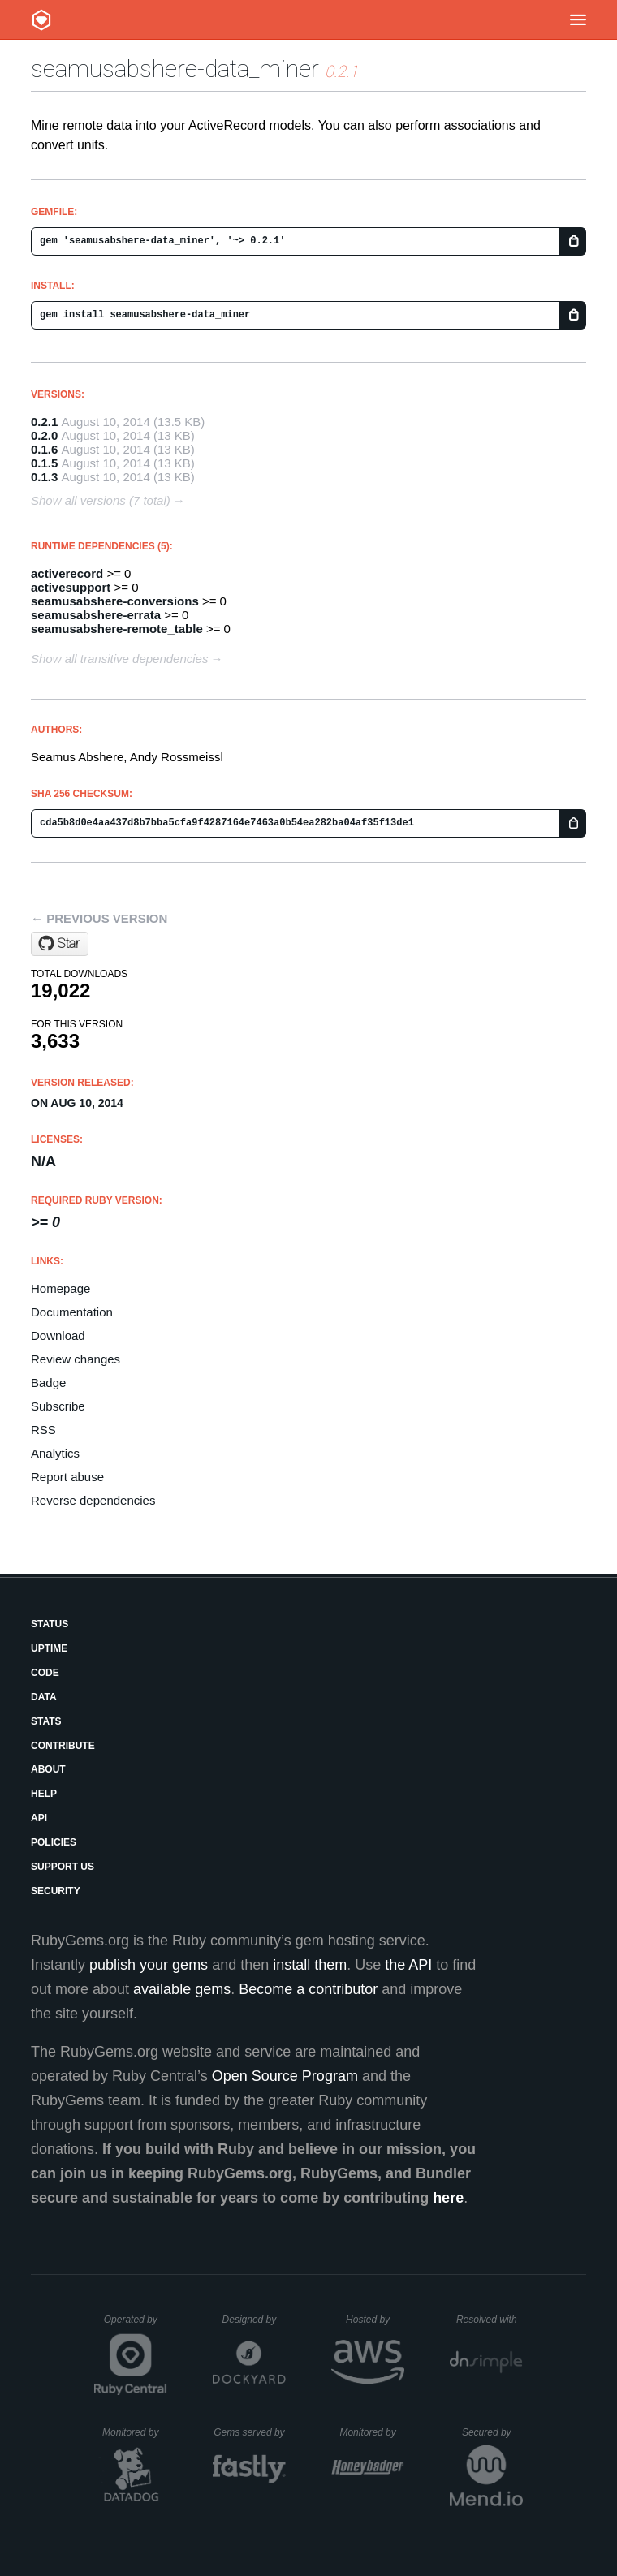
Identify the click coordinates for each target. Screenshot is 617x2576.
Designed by (254, 2319)
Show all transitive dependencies (119, 659)
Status (49, 1624)
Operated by (135, 2325)
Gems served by (250, 2432)
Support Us (62, 1866)
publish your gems (148, 1965)
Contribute (63, 1745)
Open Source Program (285, 2076)
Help (44, 1793)
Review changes (75, 1359)
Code (45, 1672)
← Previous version (99, 918)
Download (58, 1335)
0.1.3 (44, 477)
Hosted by (375, 2319)
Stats (46, 1721)
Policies (53, 1842)
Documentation (72, 1312)
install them (310, 1965)
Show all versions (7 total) (100, 500)
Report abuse (67, 1477)
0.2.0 (44, 435)
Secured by (492, 2432)
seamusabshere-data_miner (175, 68)
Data (44, 1697)
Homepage (60, 1288)
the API (408, 1965)
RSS (43, 1430)
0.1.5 (44, 463)
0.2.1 (44, 422)
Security (55, 1891)
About (48, 1769)
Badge (48, 1382)
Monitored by (134, 2432)
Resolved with (489, 2319)
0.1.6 (44, 449)
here (448, 2198)
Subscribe (58, 1406)
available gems (182, 1989)
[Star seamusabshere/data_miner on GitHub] (59, 944)
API (39, 1818)
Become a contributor (308, 1989)
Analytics (55, 1453)
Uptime (49, 1648)
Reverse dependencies (93, 1500)
